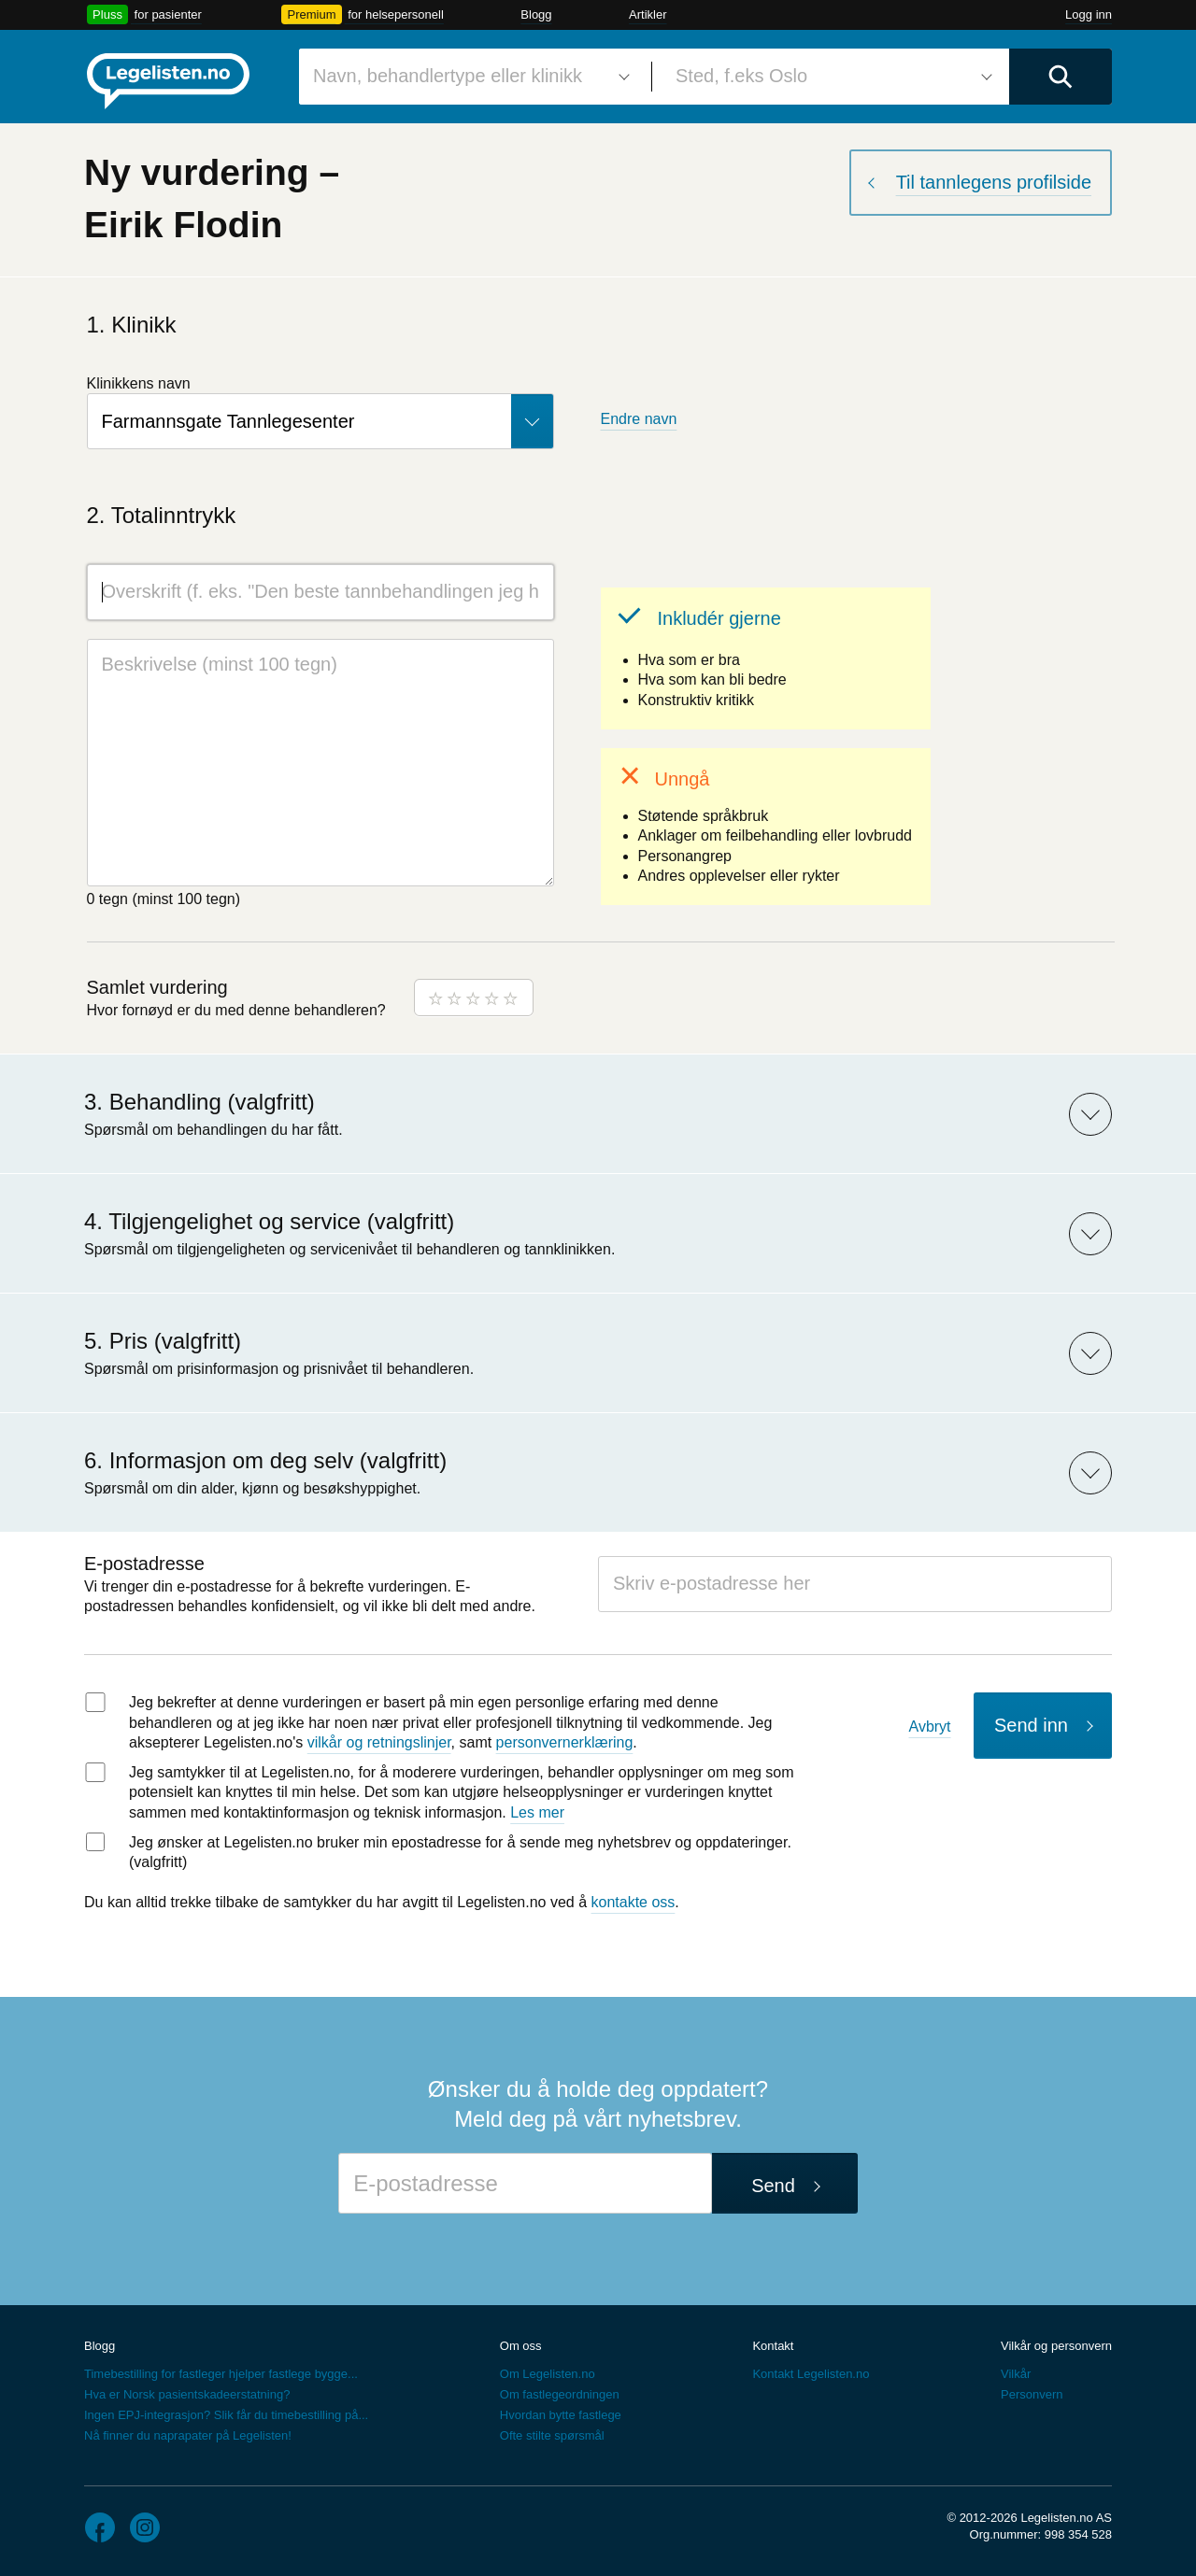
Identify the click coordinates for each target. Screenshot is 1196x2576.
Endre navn (639, 419)
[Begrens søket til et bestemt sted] (831, 77)
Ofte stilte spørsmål (552, 2435)
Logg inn (1088, 14)
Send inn (1031, 1725)
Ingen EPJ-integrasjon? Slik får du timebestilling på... (226, 2415)
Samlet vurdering (157, 987)
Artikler (647, 14)
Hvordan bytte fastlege (560, 2415)
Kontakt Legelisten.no (810, 2374)
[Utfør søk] (1060, 77)
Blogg (535, 14)
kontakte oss (633, 1902)
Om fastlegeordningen (559, 2394)
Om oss (521, 2346)
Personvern (1031, 2394)
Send (773, 2185)
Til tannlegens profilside (993, 182)
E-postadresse (144, 1563)
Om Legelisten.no (547, 2374)
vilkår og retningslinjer (379, 1742)
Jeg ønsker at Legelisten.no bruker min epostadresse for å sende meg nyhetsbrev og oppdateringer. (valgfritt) (460, 1852)
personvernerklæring (565, 1742)
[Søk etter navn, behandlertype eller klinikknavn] (468, 77)
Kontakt (772, 2346)
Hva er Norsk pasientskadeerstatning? (187, 2394)
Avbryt (930, 1726)
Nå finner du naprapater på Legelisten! (188, 2435)
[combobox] (468, 77)
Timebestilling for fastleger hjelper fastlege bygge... (221, 2374)
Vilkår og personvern (1056, 2346)
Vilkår (1016, 2374)
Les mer (537, 1812)
